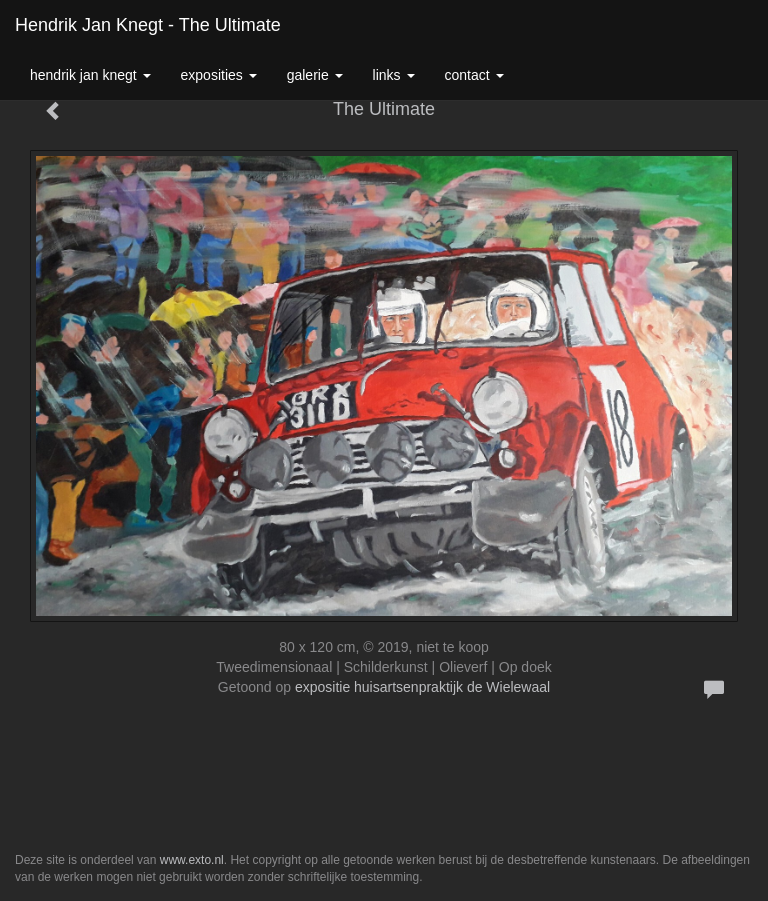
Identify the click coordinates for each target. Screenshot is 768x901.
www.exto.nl (192, 860)
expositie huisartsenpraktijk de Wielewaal (422, 687)
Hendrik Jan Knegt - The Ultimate (148, 25)
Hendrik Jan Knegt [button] (90, 75)
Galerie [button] (315, 75)
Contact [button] (474, 75)
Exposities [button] (219, 75)
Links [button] (394, 75)
